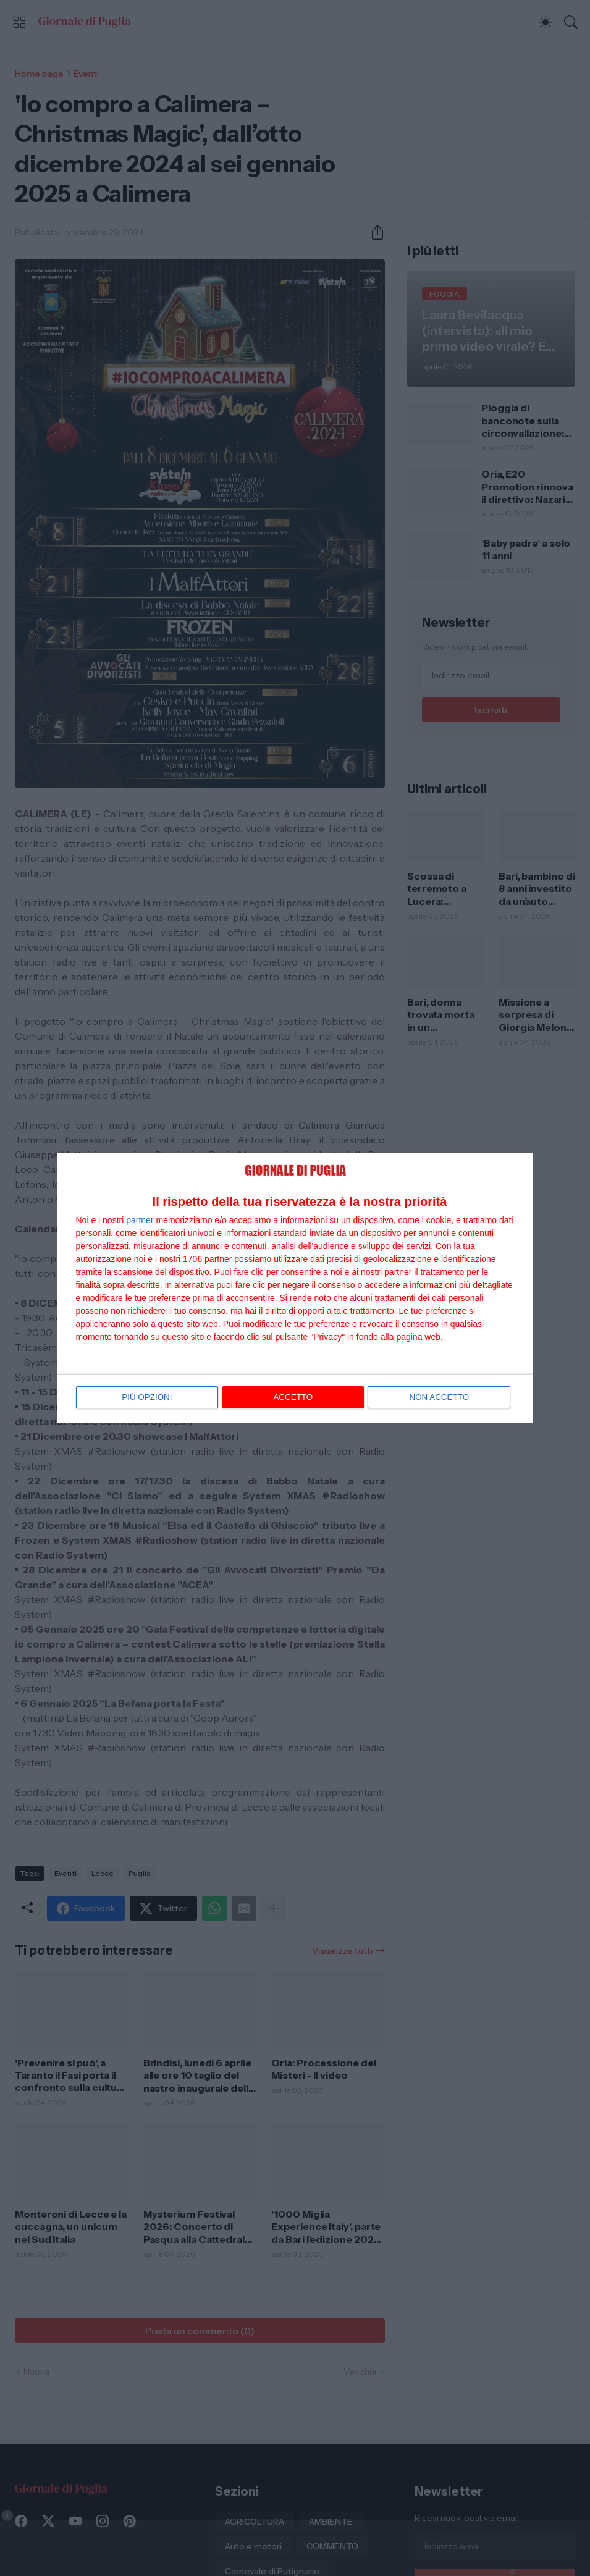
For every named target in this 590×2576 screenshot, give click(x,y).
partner (139, 1220)
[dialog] (295, 1288)
